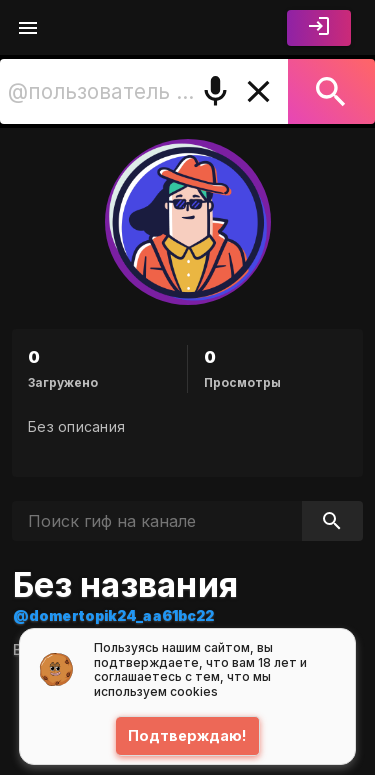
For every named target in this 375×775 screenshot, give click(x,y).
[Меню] (28, 28)
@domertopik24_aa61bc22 (113, 615)
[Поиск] (331, 91)
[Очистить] (258, 91)
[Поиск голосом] (215, 91)
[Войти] (319, 28)
